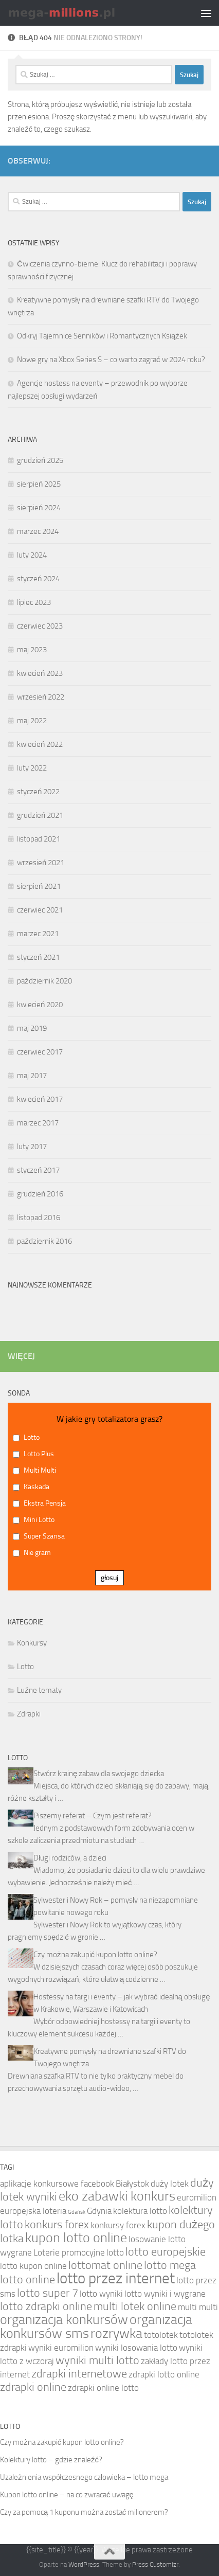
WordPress (83, 2564)
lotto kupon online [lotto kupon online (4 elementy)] (33, 2266)
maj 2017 (32, 1075)
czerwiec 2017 (40, 1052)
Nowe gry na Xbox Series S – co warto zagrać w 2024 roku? (111, 359)
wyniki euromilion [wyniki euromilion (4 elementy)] (61, 2347)
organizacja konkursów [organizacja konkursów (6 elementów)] (64, 2320)
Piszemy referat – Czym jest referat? (92, 1815)
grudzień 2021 (40, 815)
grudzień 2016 (40, 1193)
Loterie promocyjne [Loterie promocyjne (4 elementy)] (69, 2252)
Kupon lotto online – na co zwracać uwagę (67, 2494)
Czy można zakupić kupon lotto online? (95, 1954)
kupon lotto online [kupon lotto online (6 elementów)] (76, 2238)
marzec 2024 (38, 531)
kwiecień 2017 (40, 1099)
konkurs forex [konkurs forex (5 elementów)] (57, 2224)
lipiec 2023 (34, 602)
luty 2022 (32, 768)
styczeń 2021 (38, 957)
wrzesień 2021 (40, 862)
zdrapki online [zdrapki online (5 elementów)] (33, 2387)
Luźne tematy (39, 1690)
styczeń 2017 (38, 1170)
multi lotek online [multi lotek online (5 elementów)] (135, 2306)
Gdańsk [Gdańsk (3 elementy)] (76, 2212)
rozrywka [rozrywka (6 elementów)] (116, 2333)
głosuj (109, 1577)
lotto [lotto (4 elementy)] (115, 2252)
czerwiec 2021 (40, 910)
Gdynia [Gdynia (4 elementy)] (99, 2211)
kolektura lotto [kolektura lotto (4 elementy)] (140, 2211)
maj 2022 (32, 720)
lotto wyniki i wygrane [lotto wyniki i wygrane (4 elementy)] (165, 2293)
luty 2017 (32, 1146)
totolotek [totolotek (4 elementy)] (161, 2335)
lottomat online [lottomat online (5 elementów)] (105, 2265)
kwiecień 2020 (40, 1004)
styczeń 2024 (38, 578)
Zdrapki (29, 1714)
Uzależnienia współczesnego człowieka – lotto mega (84, 2477)
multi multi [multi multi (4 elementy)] (198, 2307)
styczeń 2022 (38, 791)
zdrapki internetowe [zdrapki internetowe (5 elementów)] (79, 2374)
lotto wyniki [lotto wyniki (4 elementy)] (101, 2293)
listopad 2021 (38, 839)
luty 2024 (32, 555)
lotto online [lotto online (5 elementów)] (27, 2279)
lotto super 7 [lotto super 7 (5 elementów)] (47, 2293)
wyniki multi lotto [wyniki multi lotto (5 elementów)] (97, 2360)
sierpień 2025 (39, 484)
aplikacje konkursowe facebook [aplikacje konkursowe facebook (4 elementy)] (57, 2183)
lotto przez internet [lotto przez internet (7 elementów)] (116, 2278)
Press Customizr (155, 2564)
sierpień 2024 (39, 507)
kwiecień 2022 (40, 744)
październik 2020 (44, 981)
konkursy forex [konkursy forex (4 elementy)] (117, 2225)
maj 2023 (32, 649)
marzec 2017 (38, 1123)
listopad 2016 (38, 1217)
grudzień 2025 (40, 460)
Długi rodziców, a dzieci (69, 1858)
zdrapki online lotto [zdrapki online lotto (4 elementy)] (103, 2388)
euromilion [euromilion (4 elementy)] (196, 2197)
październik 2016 (44, 1241)
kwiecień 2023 (40, 673)
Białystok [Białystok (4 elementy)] (132, 2183)
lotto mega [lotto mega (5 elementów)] (170, 2265)
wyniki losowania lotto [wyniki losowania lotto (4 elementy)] (136, 2347)
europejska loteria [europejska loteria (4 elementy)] (33, 2211)
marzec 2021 (38, 933)
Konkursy (32, 1643)
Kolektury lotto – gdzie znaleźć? (51, 2459)
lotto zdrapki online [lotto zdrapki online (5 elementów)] (46, 2306)
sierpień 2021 (39, 886)
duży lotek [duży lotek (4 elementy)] (170, 2183)
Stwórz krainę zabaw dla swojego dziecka (98, 1773)
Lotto (25, 1666)
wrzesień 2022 (40, 697)
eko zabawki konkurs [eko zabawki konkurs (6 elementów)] (117, 2196)
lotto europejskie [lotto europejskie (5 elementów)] (165, 2252)
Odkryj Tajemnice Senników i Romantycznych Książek (102, 336)
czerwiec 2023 (40, 626)
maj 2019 (32, 1028)
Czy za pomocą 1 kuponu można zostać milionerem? (84, 2512)
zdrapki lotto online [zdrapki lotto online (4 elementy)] (164, 2374)
